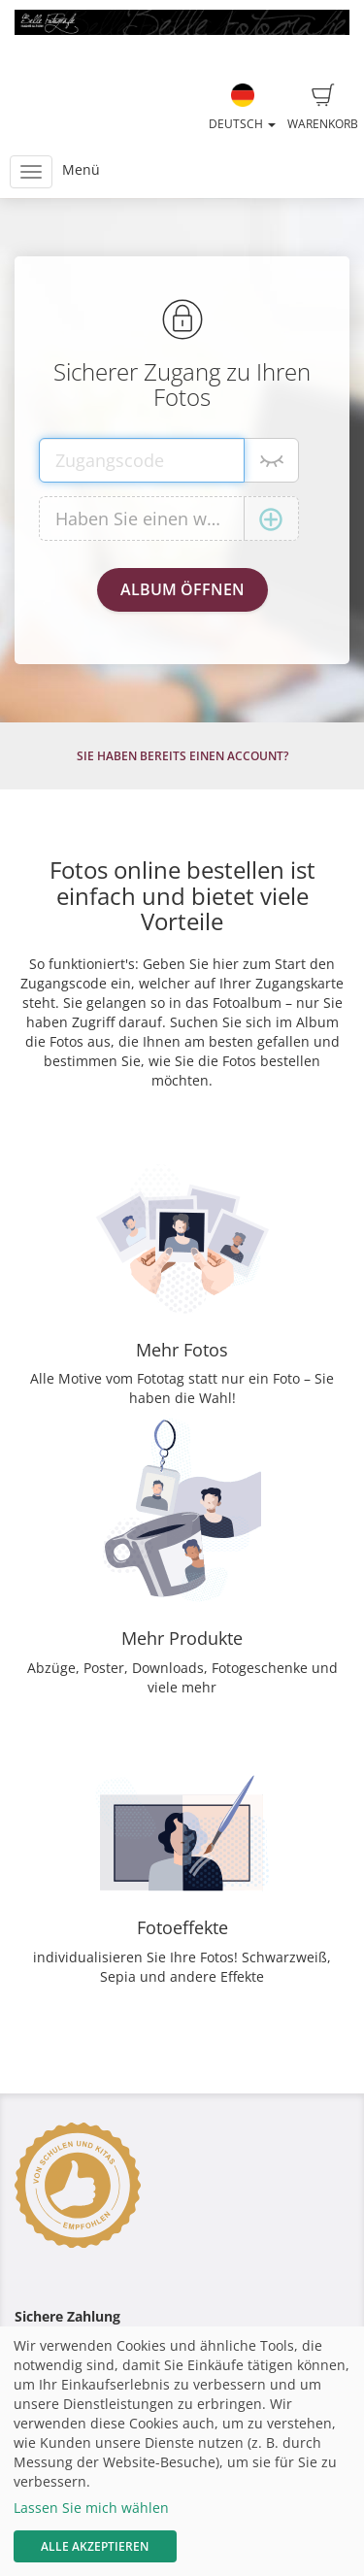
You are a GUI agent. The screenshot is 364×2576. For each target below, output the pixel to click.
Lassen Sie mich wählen (91, 2507)
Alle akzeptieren (95, 2546)
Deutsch (242, 108)
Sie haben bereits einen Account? (182, 756)
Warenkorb (322, 108)
